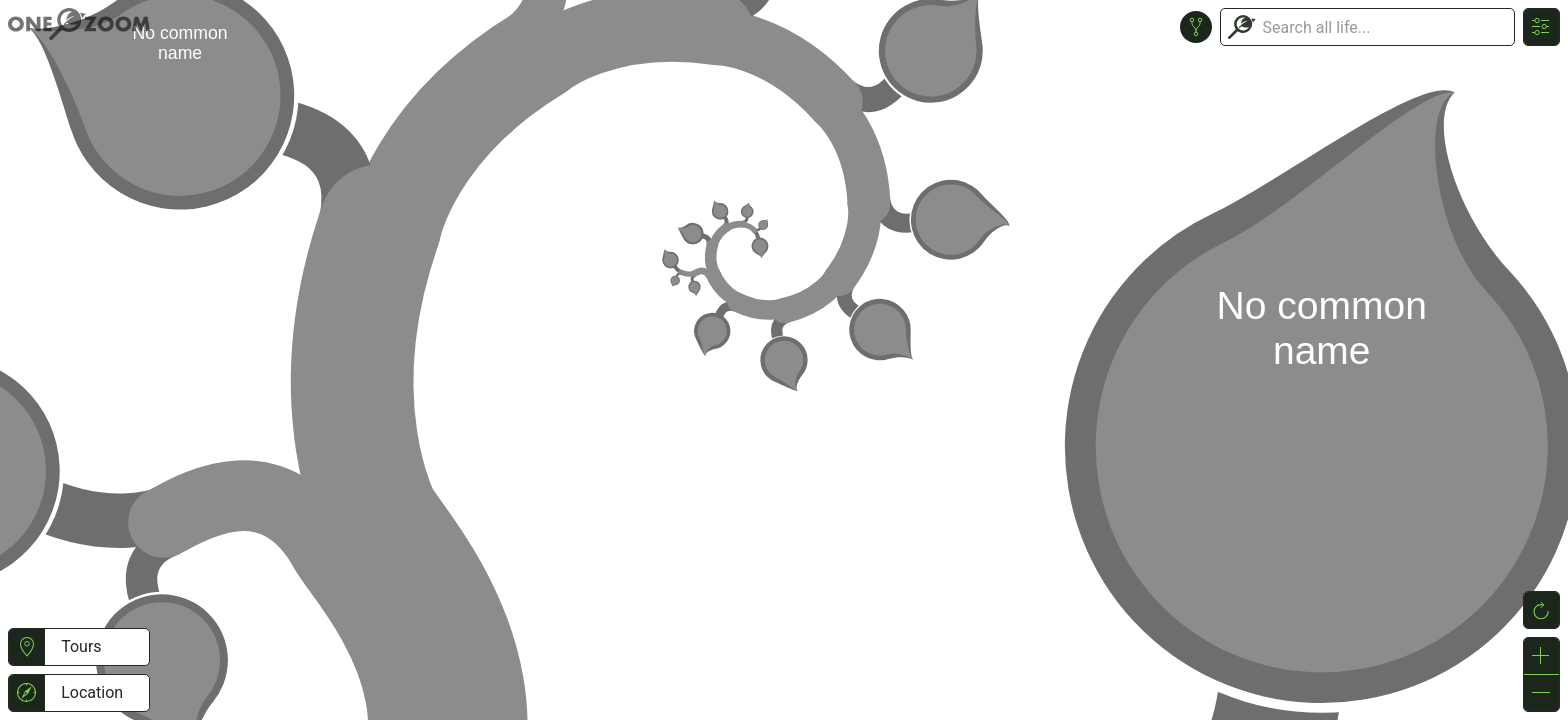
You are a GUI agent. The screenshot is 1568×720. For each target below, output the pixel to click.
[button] (26, 647)
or (784, 360)
